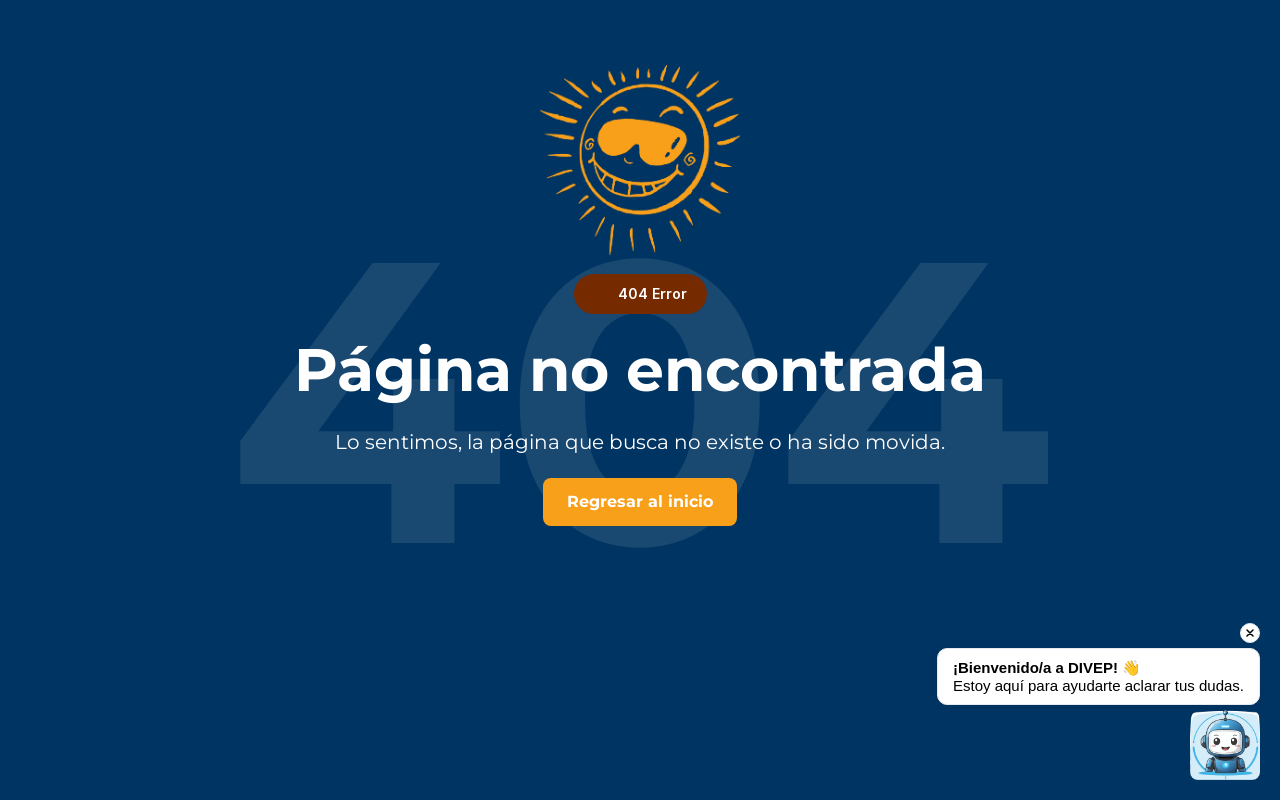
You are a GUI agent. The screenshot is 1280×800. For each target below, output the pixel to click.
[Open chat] (1225, 745)
